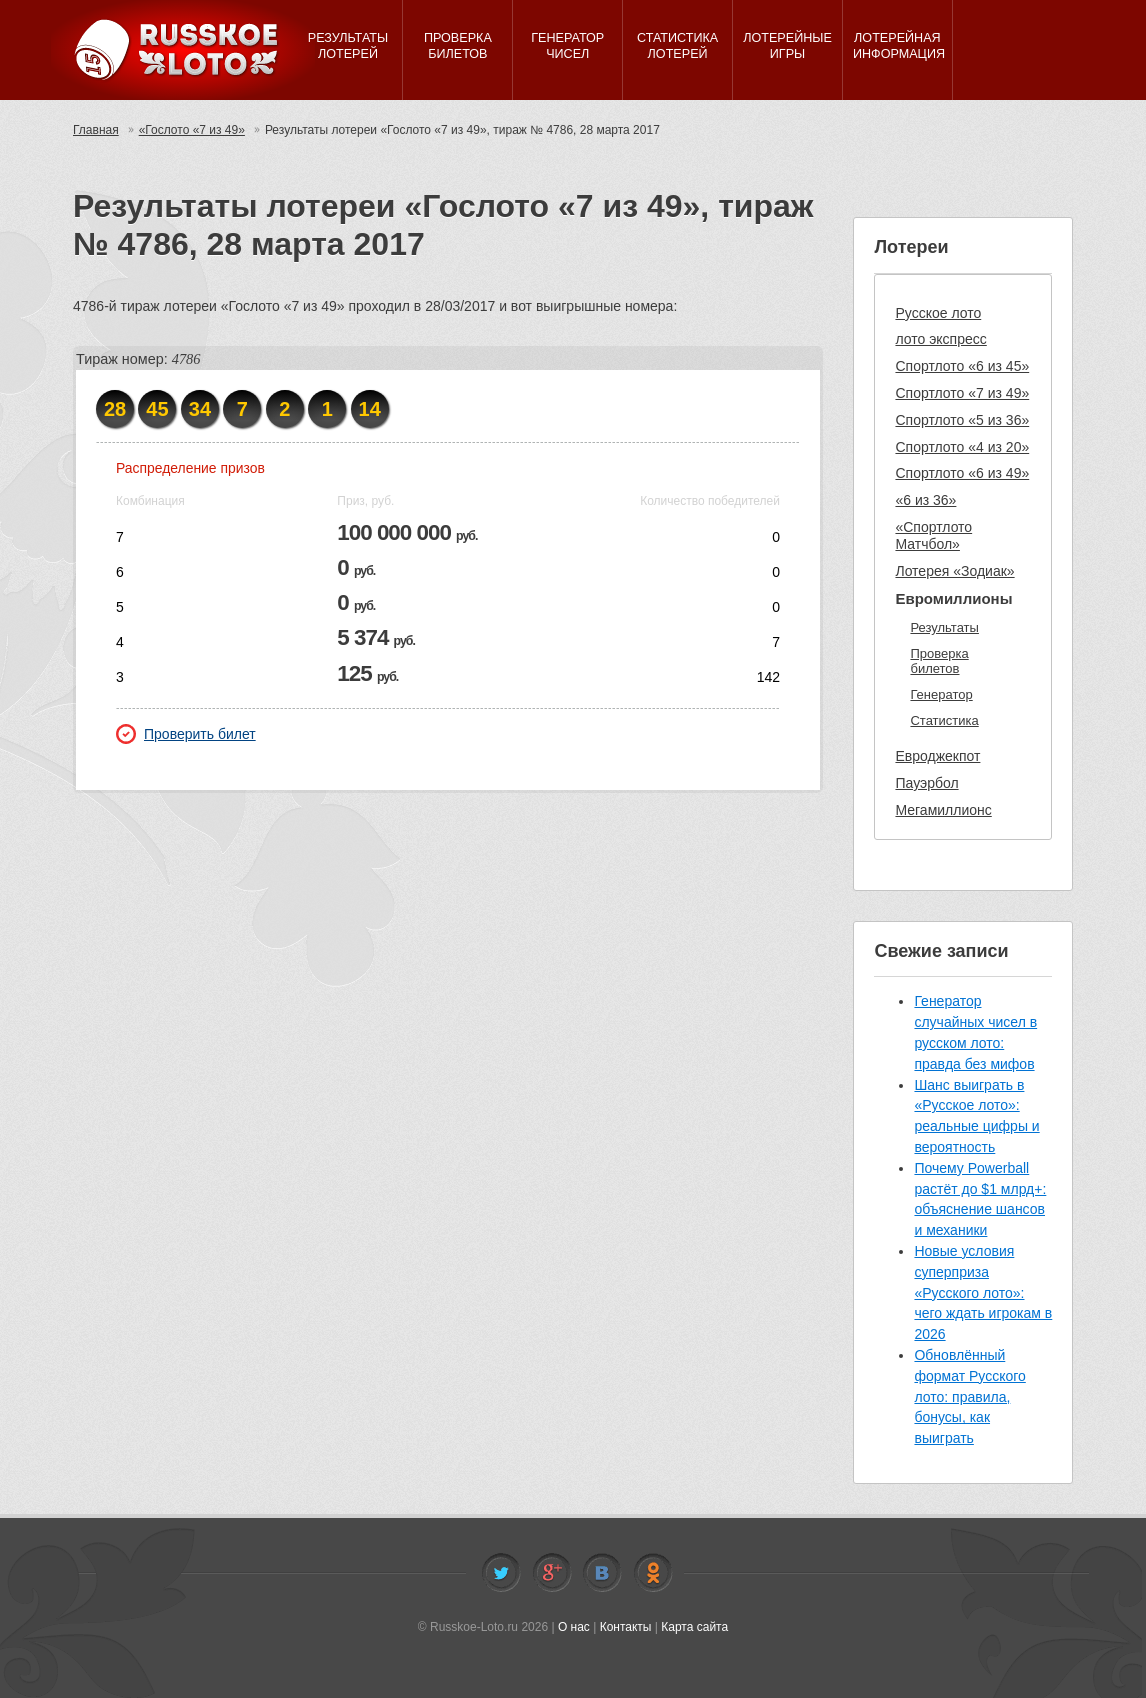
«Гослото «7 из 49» (192, 130)
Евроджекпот (937, 756)
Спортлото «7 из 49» (962, 393)
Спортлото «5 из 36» (962, 420)
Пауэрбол (926, 783)
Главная (96, 130)
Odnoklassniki (653, 1573)
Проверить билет (186, 734)
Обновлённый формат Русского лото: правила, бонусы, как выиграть (969, 1396)
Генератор (941, 694)
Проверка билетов (939, 661)
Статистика (944, 720)
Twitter (501, 1573)
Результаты (944, 627)
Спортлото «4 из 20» (962, 447)
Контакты (626, 1627)
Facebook (552, 1573)
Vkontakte (602, 1573)
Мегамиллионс (943, 810)
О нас (574, 1627)
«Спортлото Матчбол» (933, 535)
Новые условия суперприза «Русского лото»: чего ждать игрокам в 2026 (983, 1292)
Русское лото (938, 313)
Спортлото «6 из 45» (962, 366)
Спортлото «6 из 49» (962, 473)
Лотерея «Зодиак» (954, 571)
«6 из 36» (925, 500)
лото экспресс (940, 339)
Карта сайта (694, 1627)
